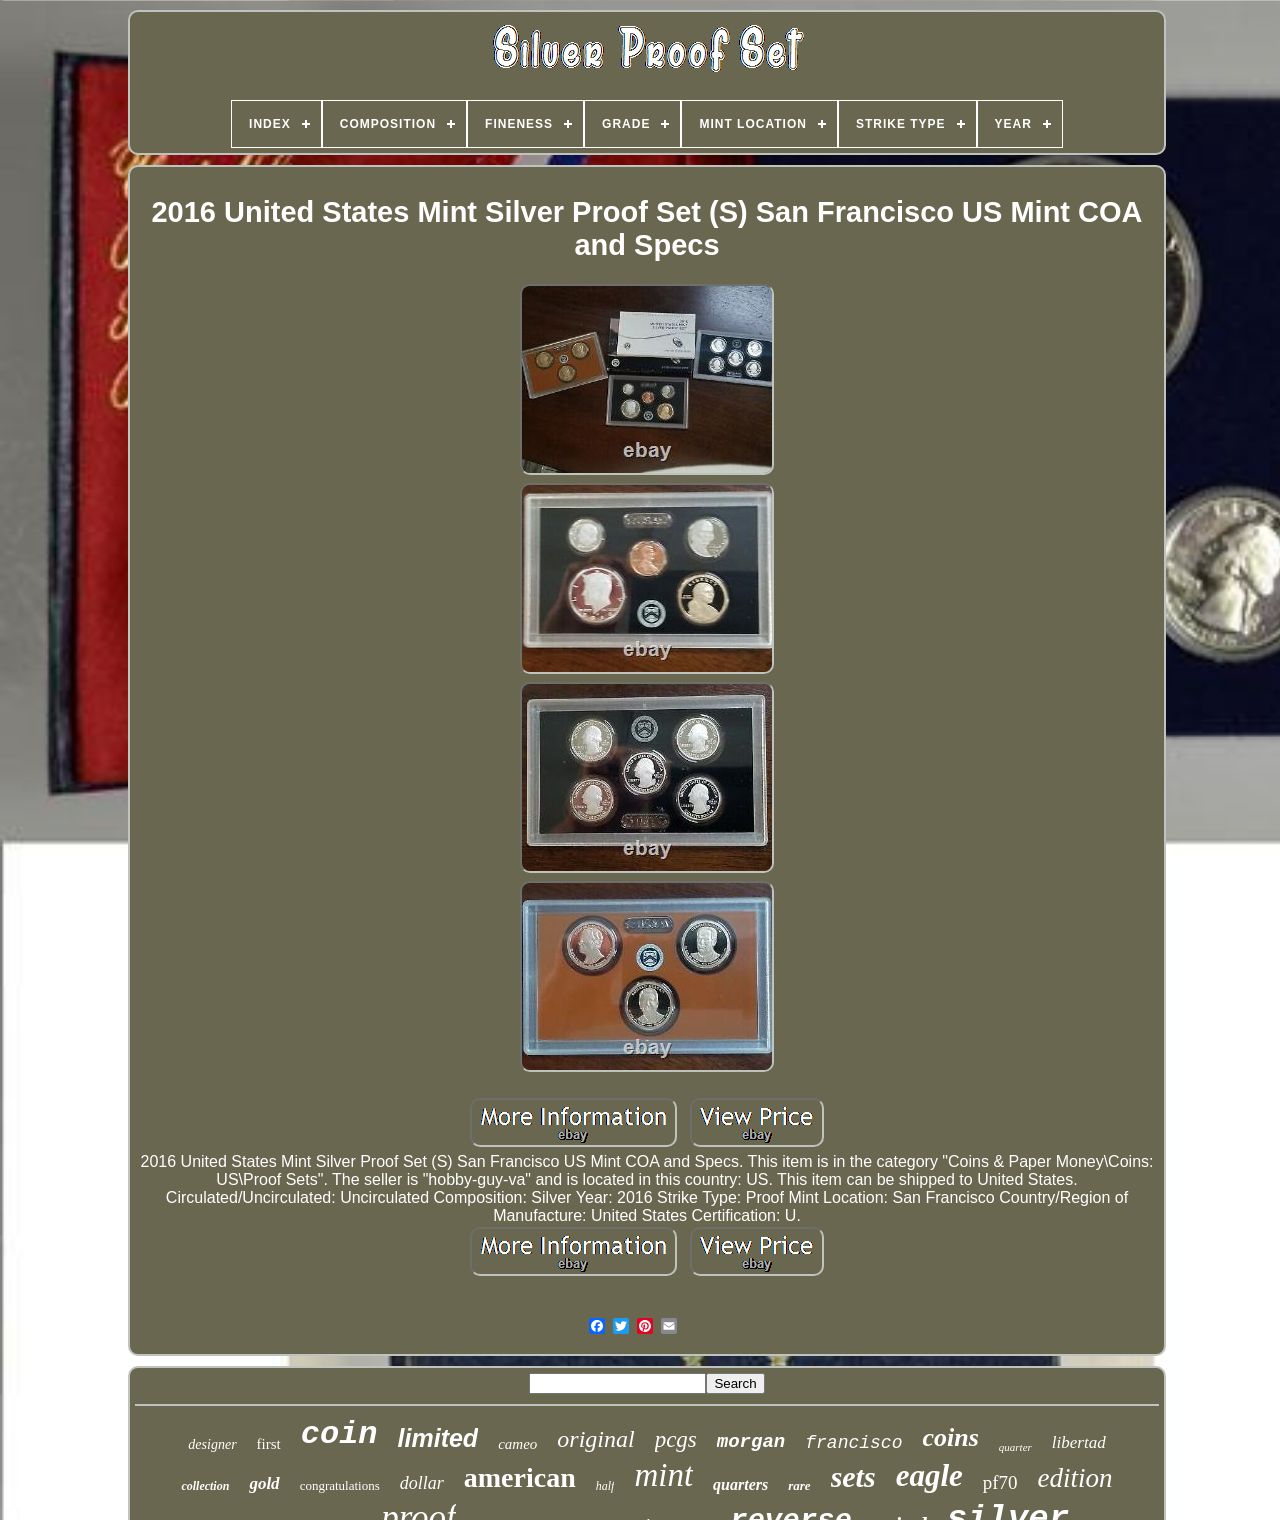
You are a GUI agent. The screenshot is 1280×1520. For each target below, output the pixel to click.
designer (212, 1444)
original (595, 1439)
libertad (1079, 1442)
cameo (517, 1444)
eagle (929, 1475)
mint (663, 1475)
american (520, 1477)
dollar (422, 1483)
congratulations (340, 1485)
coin (339, 1434)
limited (438, 1438)
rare (799, 1485)
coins (950, 1437)
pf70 (1000, 1482)
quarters (740, 1484)
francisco (853, 1443)
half (605, 1486)
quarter (1015, 1447)
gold (264, 1483)
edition (1075, 1478)
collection (205, 1486)
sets (853, 1476)
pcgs (676, 1439)
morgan (751, 1442)
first (269, 1444)
